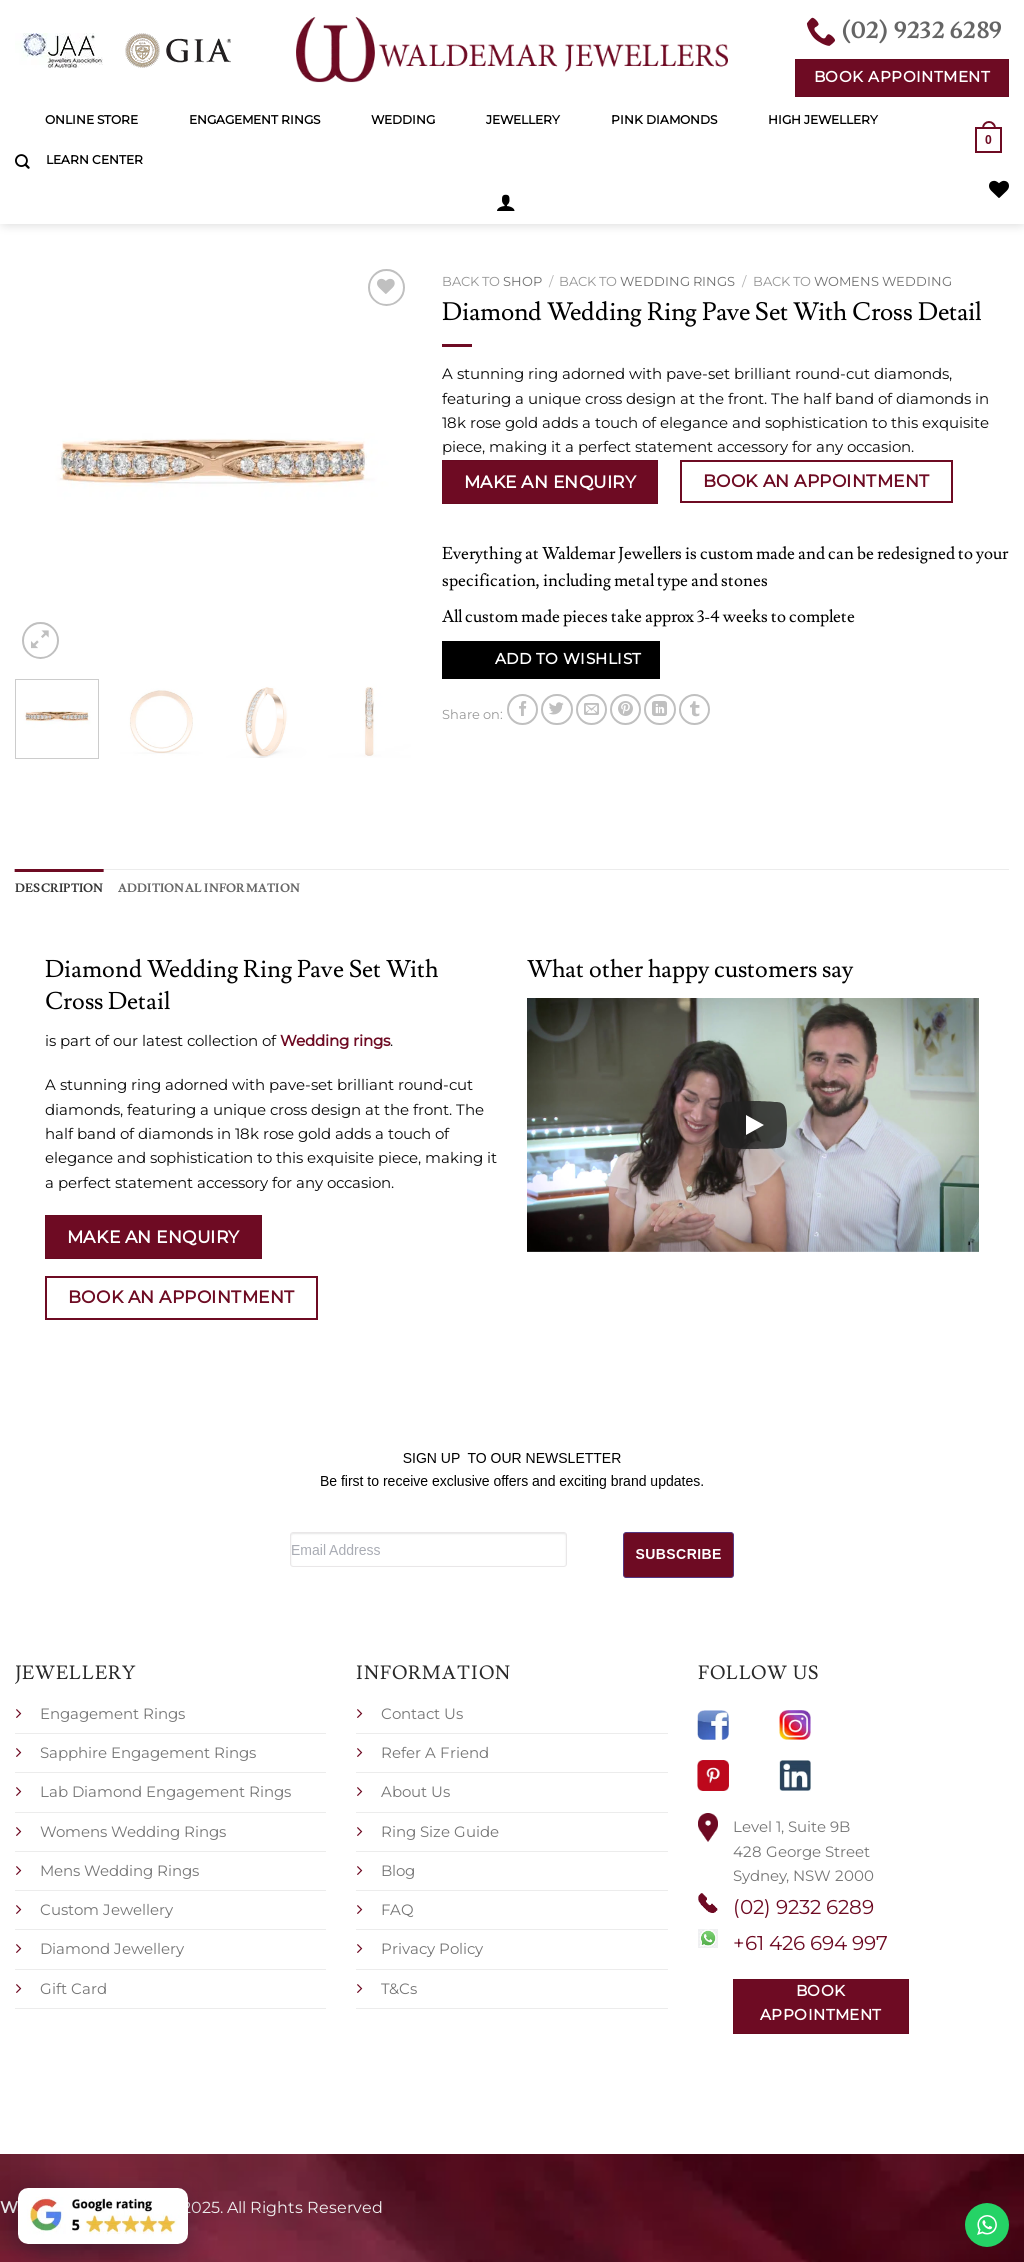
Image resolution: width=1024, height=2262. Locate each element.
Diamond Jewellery (112, 1948)
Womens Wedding (883, 281)
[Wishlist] (999, 189)
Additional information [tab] (209, 888)
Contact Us (422, 1712)
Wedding (403, 119)
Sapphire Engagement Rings (148, 1752)
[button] (506, 202)
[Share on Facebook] (522, 709)
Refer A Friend (435, 1752)
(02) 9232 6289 (803, 1907)
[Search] (22, 162)
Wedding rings (677, 281)
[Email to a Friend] (591, 709)
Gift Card (73, 1987)
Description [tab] (59, 888)
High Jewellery (823, 119)
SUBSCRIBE (679, 1554)
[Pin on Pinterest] (625, 709)
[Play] (753, 1125)
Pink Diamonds (664, 119)
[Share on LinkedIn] (659, 709)
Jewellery (523, 119)
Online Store (91, 119)
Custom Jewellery (106, 1909)
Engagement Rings (254, 119)
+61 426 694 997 (810, 1943)
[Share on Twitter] (556, 709)
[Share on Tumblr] (694, 709)
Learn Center (94, 159)
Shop (522, 281)
